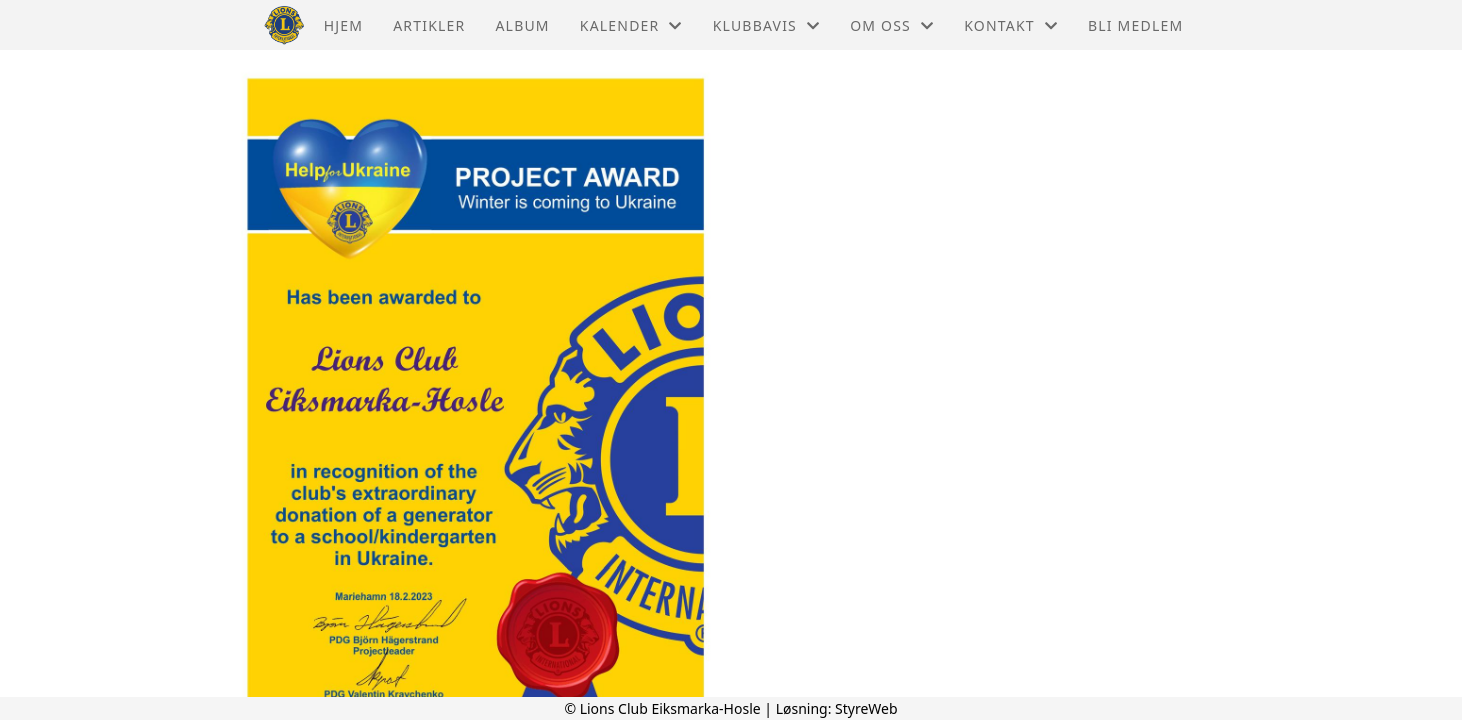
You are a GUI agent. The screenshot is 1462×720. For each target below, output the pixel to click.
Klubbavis (767, 25)
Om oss (892, 25)
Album (522, 25)
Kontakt (1011, 25)
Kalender (631, 25)
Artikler (429, 25)
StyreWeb (866, 708)
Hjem (343, 25)
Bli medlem (1135, 25)
